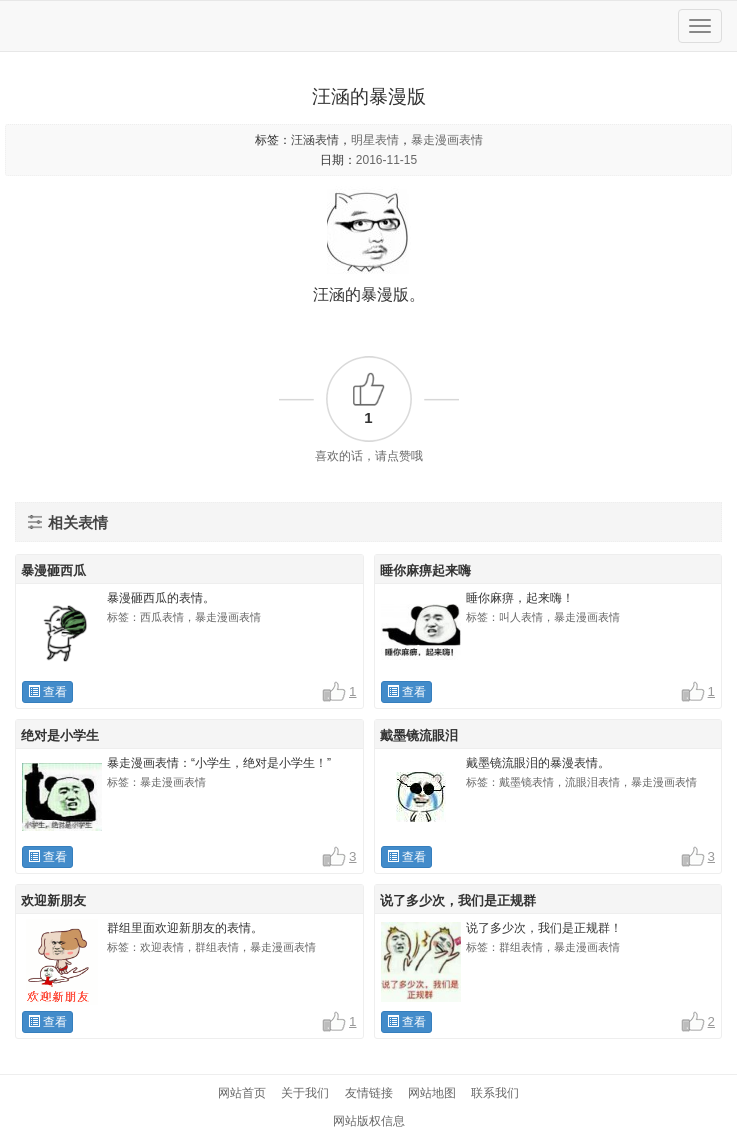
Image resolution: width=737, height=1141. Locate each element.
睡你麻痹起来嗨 (425, 570)
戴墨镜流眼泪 (419, 735)
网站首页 (242, 1093)
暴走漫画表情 (447, 140)
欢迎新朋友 (53, 900)
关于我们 (305, 1093)
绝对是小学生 (60, 735)
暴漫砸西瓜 (53, 570)
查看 (47, 692)
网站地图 (432, 1093)
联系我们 (495, 1093)
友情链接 (369, 1093)
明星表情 (375, 140)
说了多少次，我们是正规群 (458, 900)
